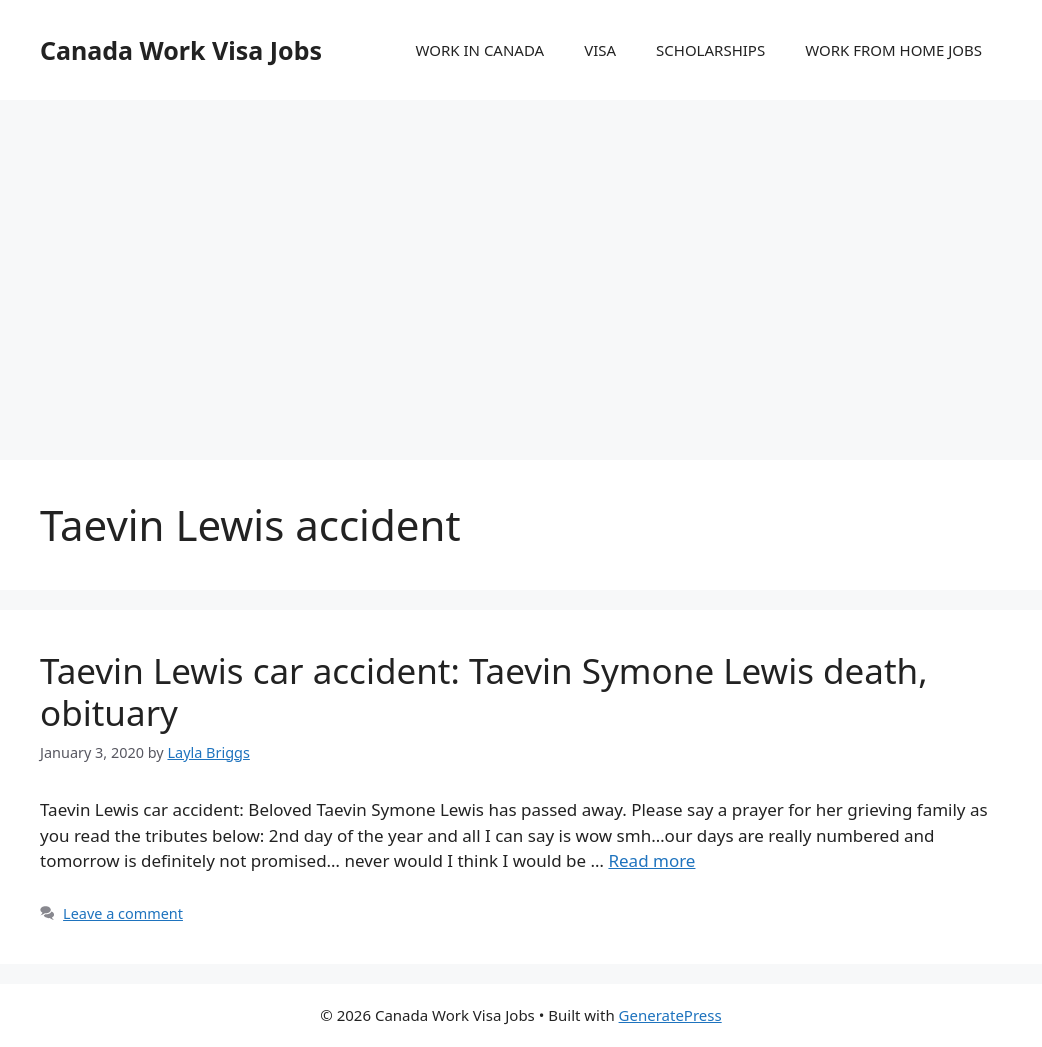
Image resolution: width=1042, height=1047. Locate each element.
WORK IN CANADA (479, 50)
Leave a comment (123, 913)
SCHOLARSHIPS (710, 50)
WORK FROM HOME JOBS (893, 50)
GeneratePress (670, 1015)
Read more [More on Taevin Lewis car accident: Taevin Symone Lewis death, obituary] (651, 860)
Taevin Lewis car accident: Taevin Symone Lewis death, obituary (484, 691)
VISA (600, 50)
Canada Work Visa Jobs (181, 50)
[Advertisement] (521, 260)
